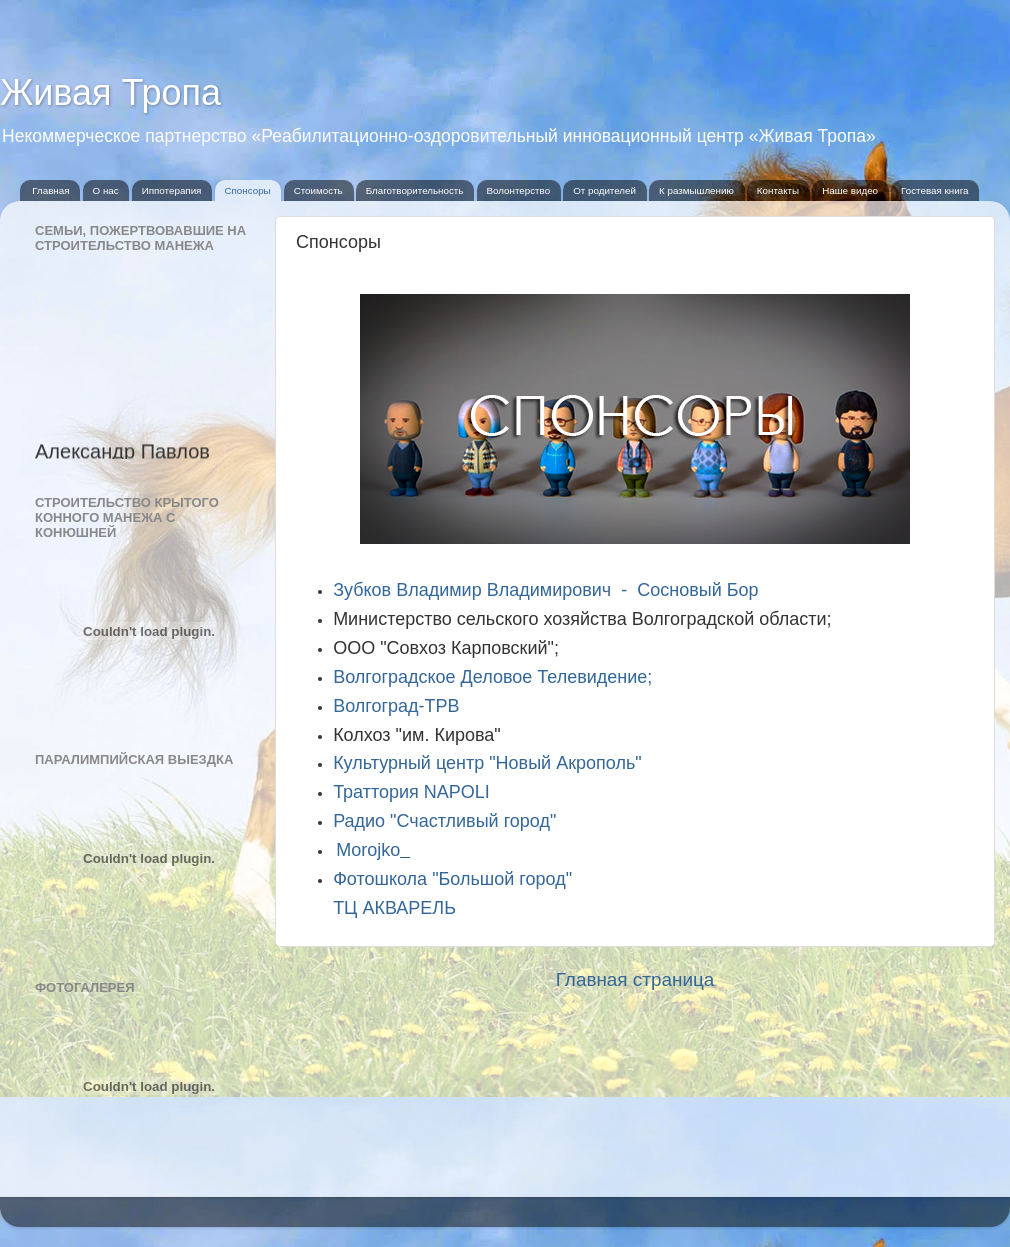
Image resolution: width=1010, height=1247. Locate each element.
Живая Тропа (110, 92)
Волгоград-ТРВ (396, 706)
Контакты (778, 190)
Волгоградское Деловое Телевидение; (492, 677)
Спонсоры (247, 190)
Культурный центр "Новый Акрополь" (487, 763)
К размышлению (696, 190)
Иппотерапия (172, 190)
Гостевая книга (934, 190)
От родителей (604, 190)
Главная (50, 190)
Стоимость (318, 190)
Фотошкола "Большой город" (452, 879)
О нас (106, 190)
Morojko (368, 850)
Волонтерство (518, 190)
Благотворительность (415, 190)
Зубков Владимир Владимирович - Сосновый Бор (545, 590)
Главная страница (635, 979)
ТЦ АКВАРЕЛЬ (394, 908)
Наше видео (850, 190)
